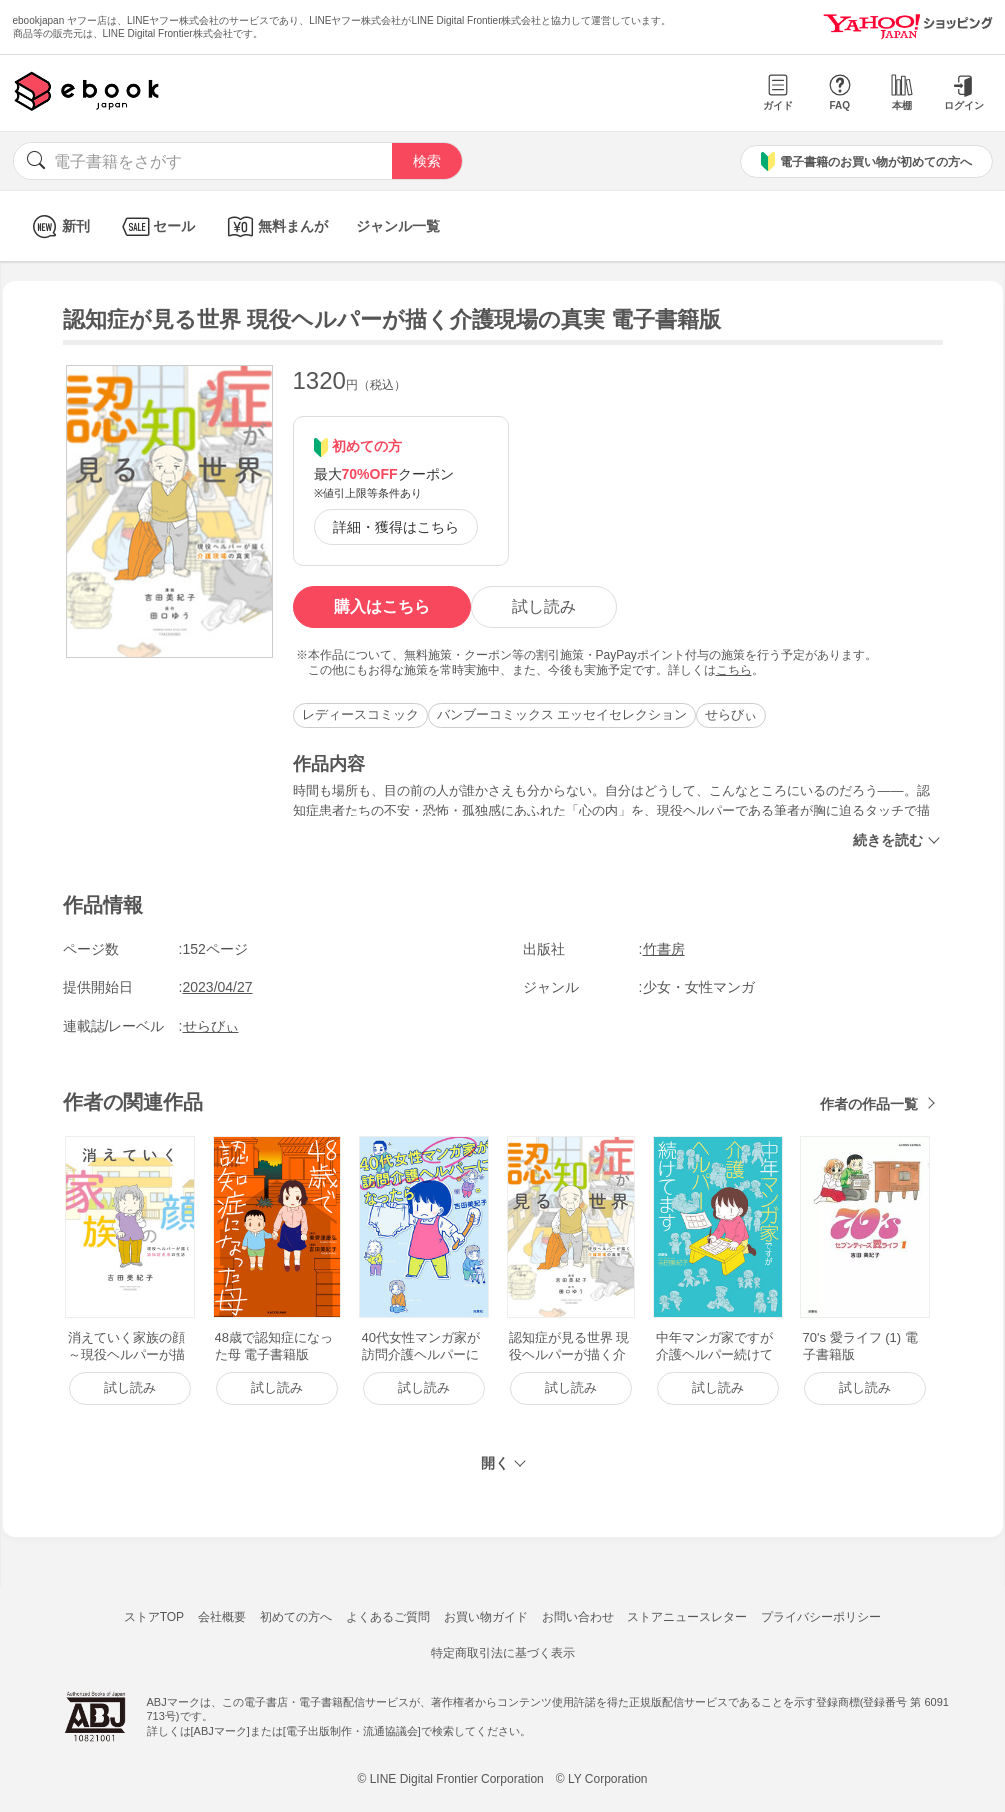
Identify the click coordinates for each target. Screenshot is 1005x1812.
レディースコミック (360, 714)
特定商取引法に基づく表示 (503, 1653)
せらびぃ (731, 714)
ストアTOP (154, 1617)
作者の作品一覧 (869, 1104)
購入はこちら (382, 606)
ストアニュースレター (687, 1617)
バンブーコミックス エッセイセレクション (562, 714)
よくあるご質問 (388, 1617)
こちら (734, 670)
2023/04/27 (218, 987)
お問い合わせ (578, 1617)
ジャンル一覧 (398, 226)
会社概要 (222, 1617)
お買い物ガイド (486, 1617)
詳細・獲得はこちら (396, 527)
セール (156, 226)
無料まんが (275, 226)
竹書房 (664, 949)
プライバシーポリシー (821, 1617)
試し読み (544, 606)
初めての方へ (296, 1617)
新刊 (58, 226)
